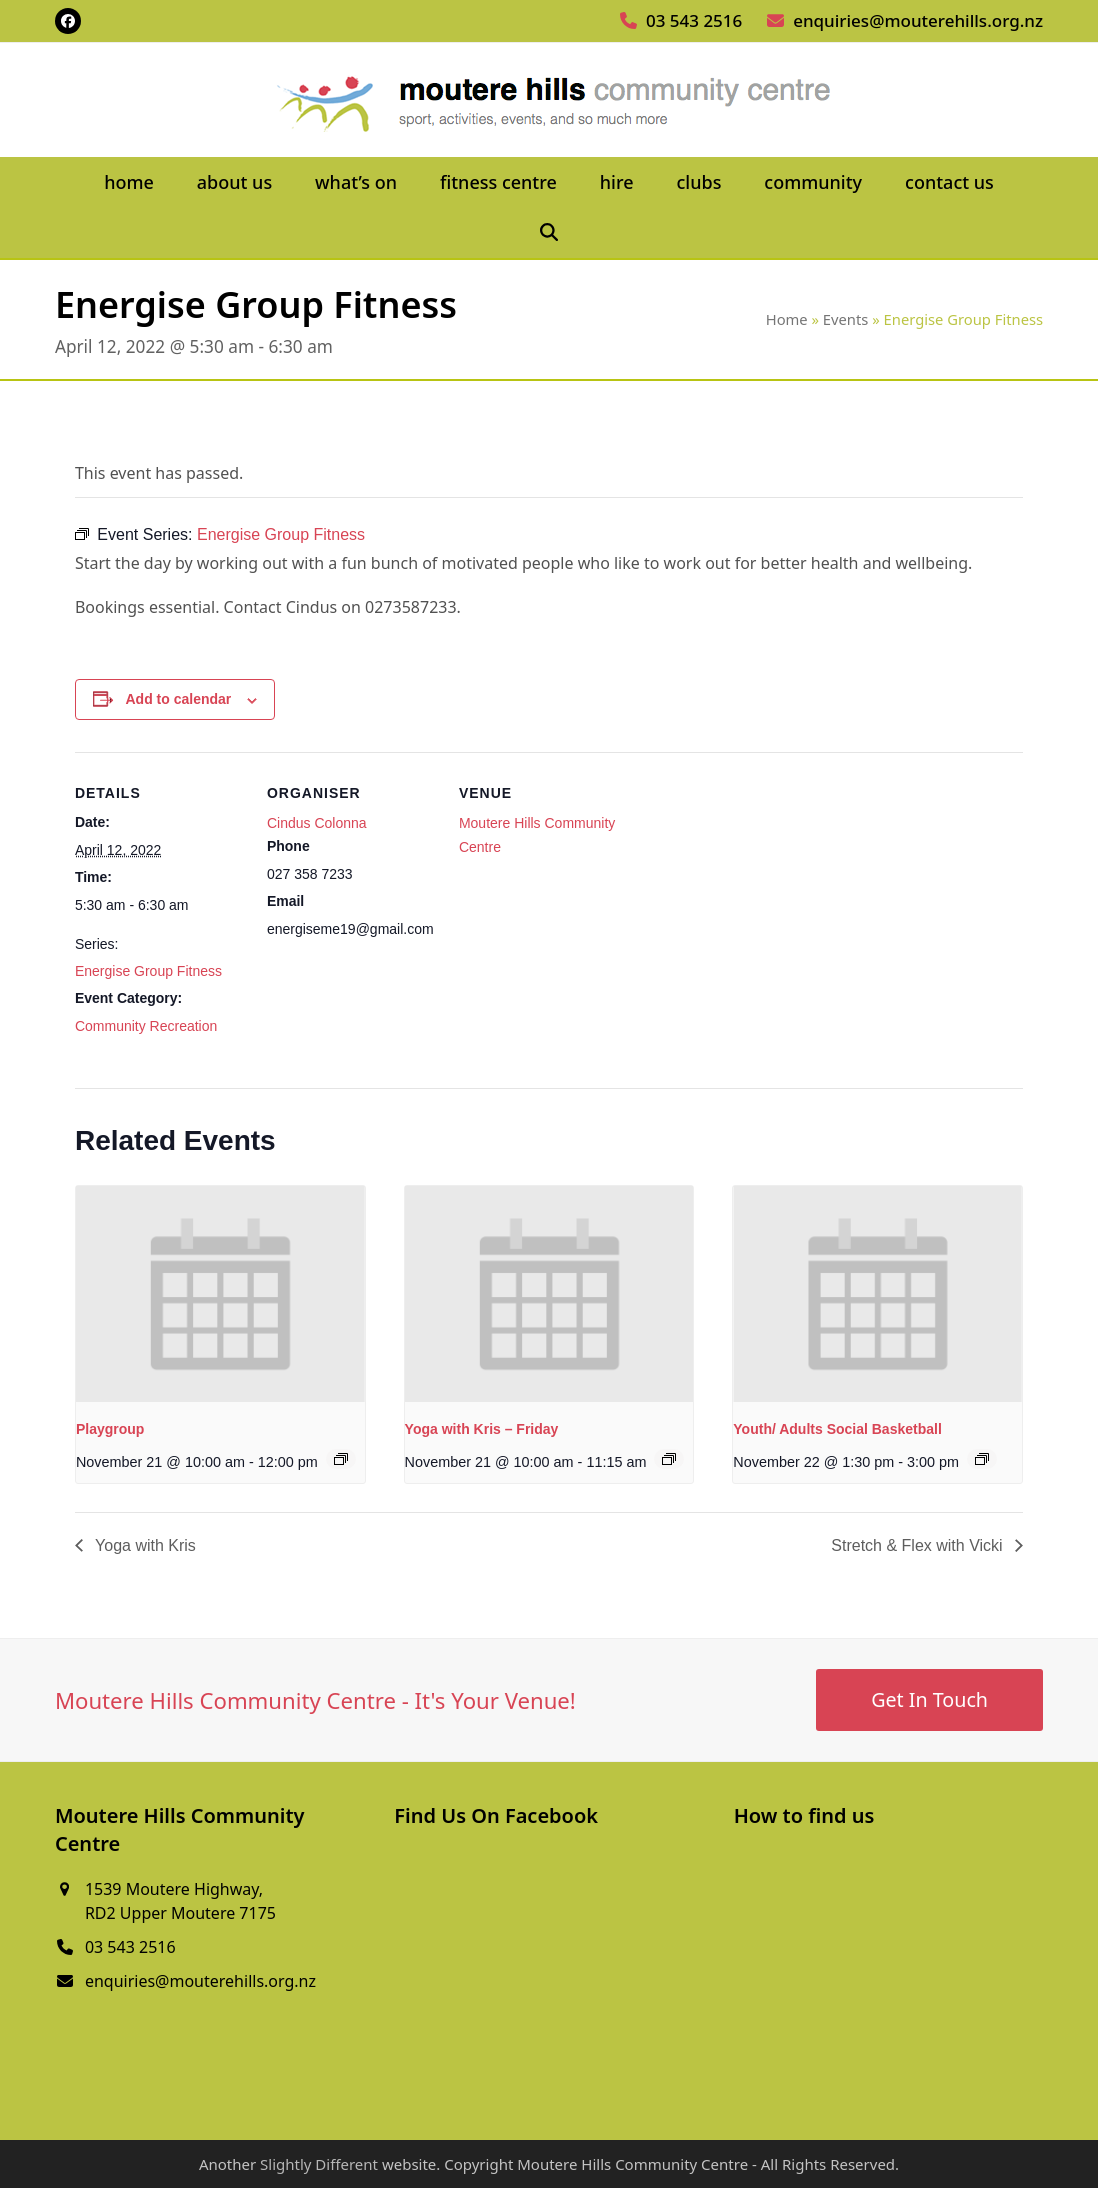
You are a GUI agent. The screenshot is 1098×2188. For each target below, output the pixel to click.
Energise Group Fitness (148, 971)
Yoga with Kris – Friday (482, 1429)
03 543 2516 (694, 20)
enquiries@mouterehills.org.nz (918, 20)
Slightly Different (319, 2164)
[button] (549, 233)
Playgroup (110, 1429)
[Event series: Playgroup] (341, 1459)
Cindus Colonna (317, 823)
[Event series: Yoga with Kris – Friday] (669, 1459)
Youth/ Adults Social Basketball (837, 1429)
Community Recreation (146, 1026)
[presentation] (220, 1294)
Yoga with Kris (143, 1545)
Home (787, 319)
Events (846, 319)
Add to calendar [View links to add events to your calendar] (179, 699)
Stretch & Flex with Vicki (919, 1545)
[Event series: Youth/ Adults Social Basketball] (982, 1459)
